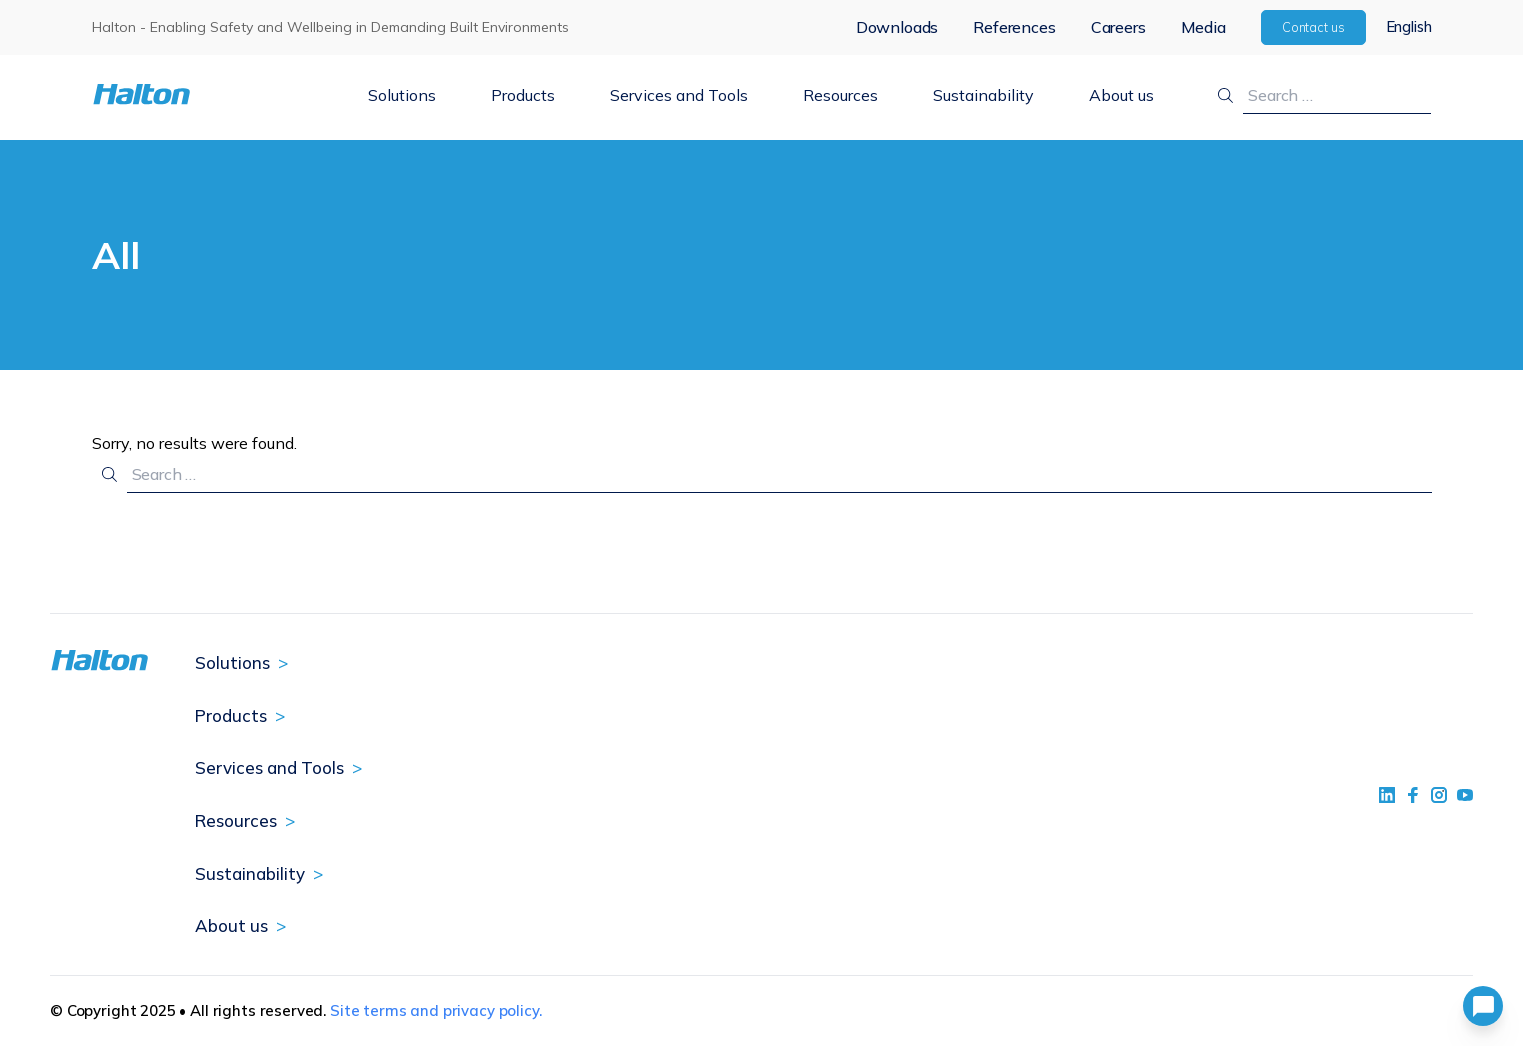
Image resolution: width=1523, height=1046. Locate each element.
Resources (840, 95)
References (1014, 27)
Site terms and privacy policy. (436, 1010)
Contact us (1313, 27)
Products (523, 95)
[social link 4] (1465, 795)
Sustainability (983, 95)
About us (1121, 95)
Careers (1118, 27)
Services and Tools (679, 95)
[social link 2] (1413, 795)
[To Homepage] (203, 94)
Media (1203, 27)
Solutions (402, 95)
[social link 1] (1387, 795)
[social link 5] (1439, 795)
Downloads (897, 27)
